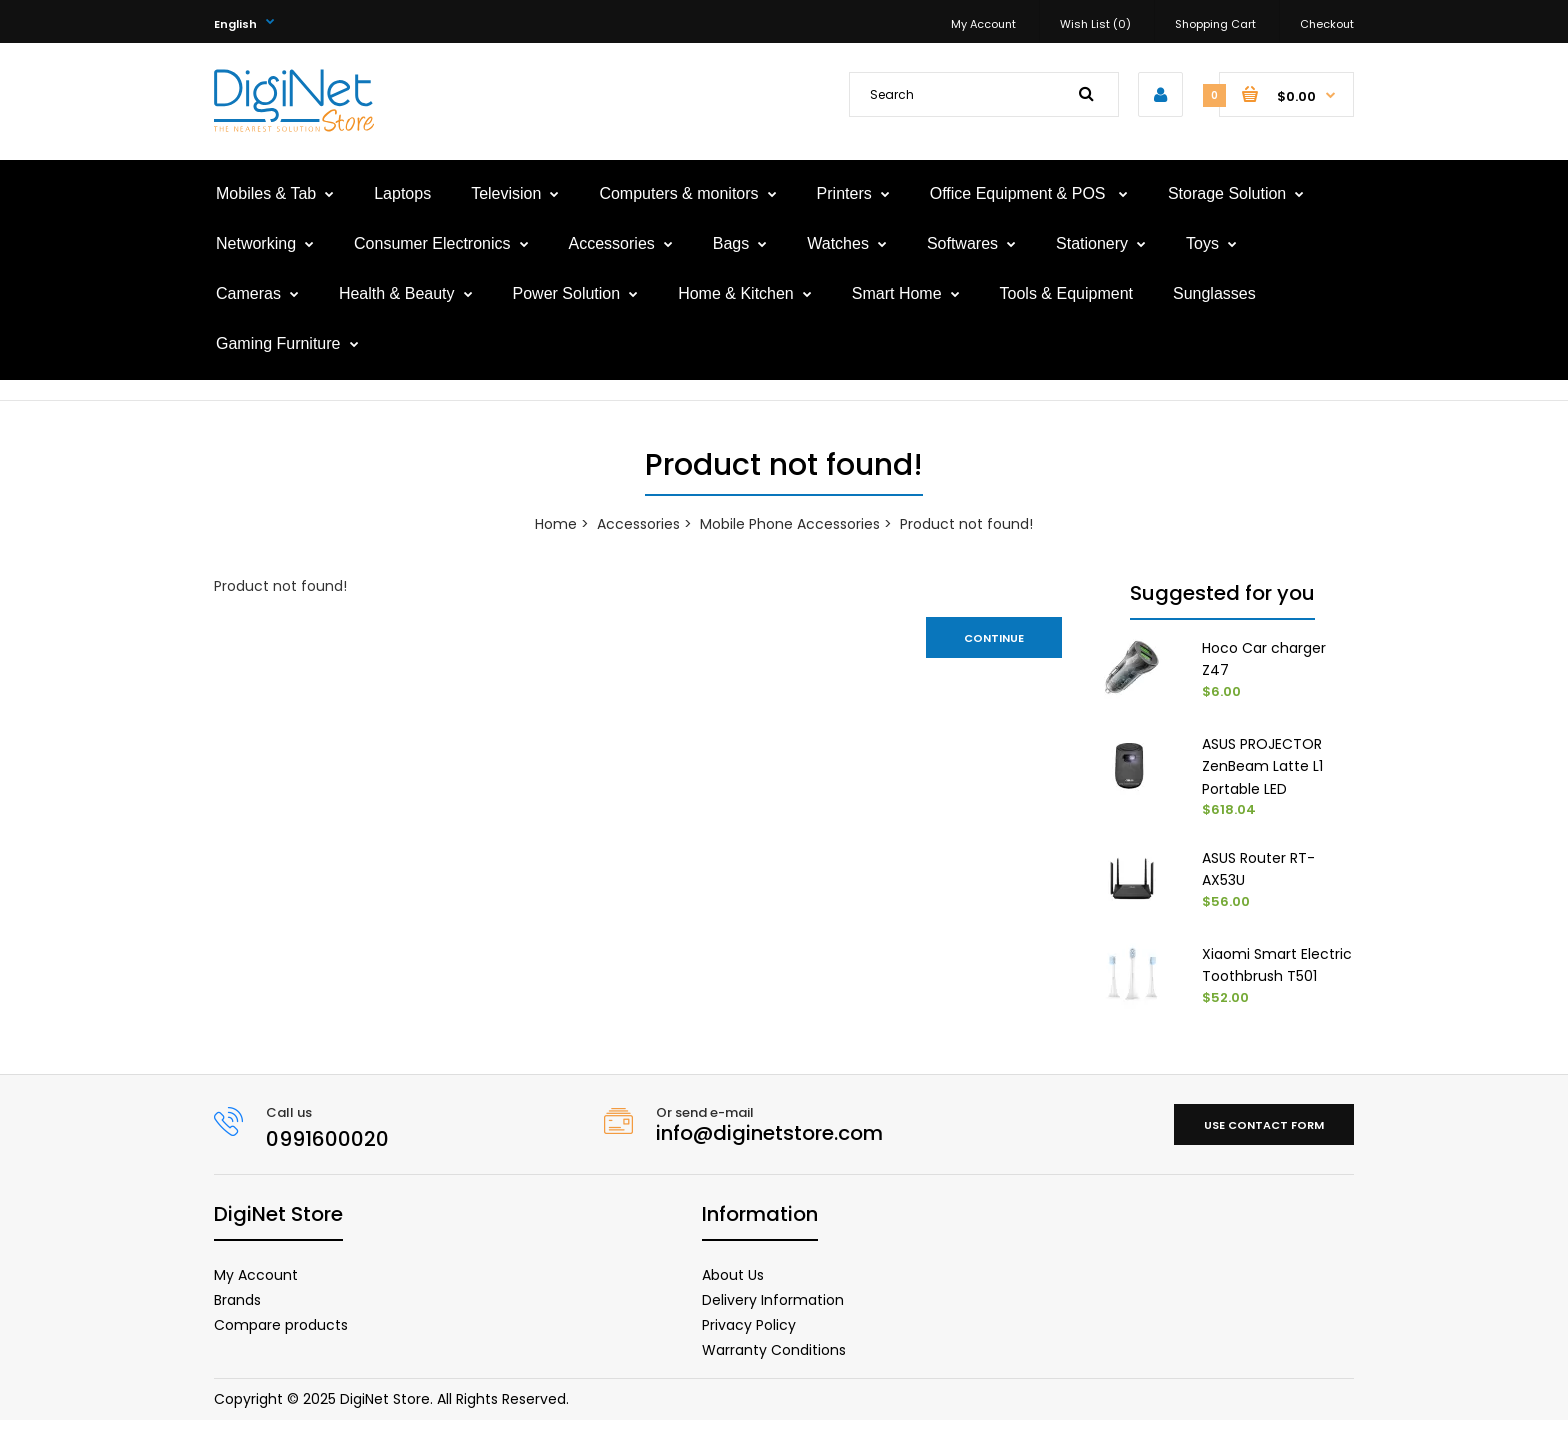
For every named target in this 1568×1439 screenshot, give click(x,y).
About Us (733, 1293)
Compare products (281, 1343)
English (235, 24)
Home (556, 524)
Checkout (1327, 24)
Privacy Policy (749, 1343)
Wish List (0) (1095, 24)
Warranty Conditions (774, 1368)
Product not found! (966, 524)
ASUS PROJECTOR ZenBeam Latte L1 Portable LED (1262, 766)
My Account (983, 24)
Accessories (638, 524)
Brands (237, 1318)
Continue (994, 638)
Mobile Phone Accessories (790, 524)
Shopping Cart (1215, 24)
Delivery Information (773, 1318)
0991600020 (327, 1157)
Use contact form (1264, 1143)
